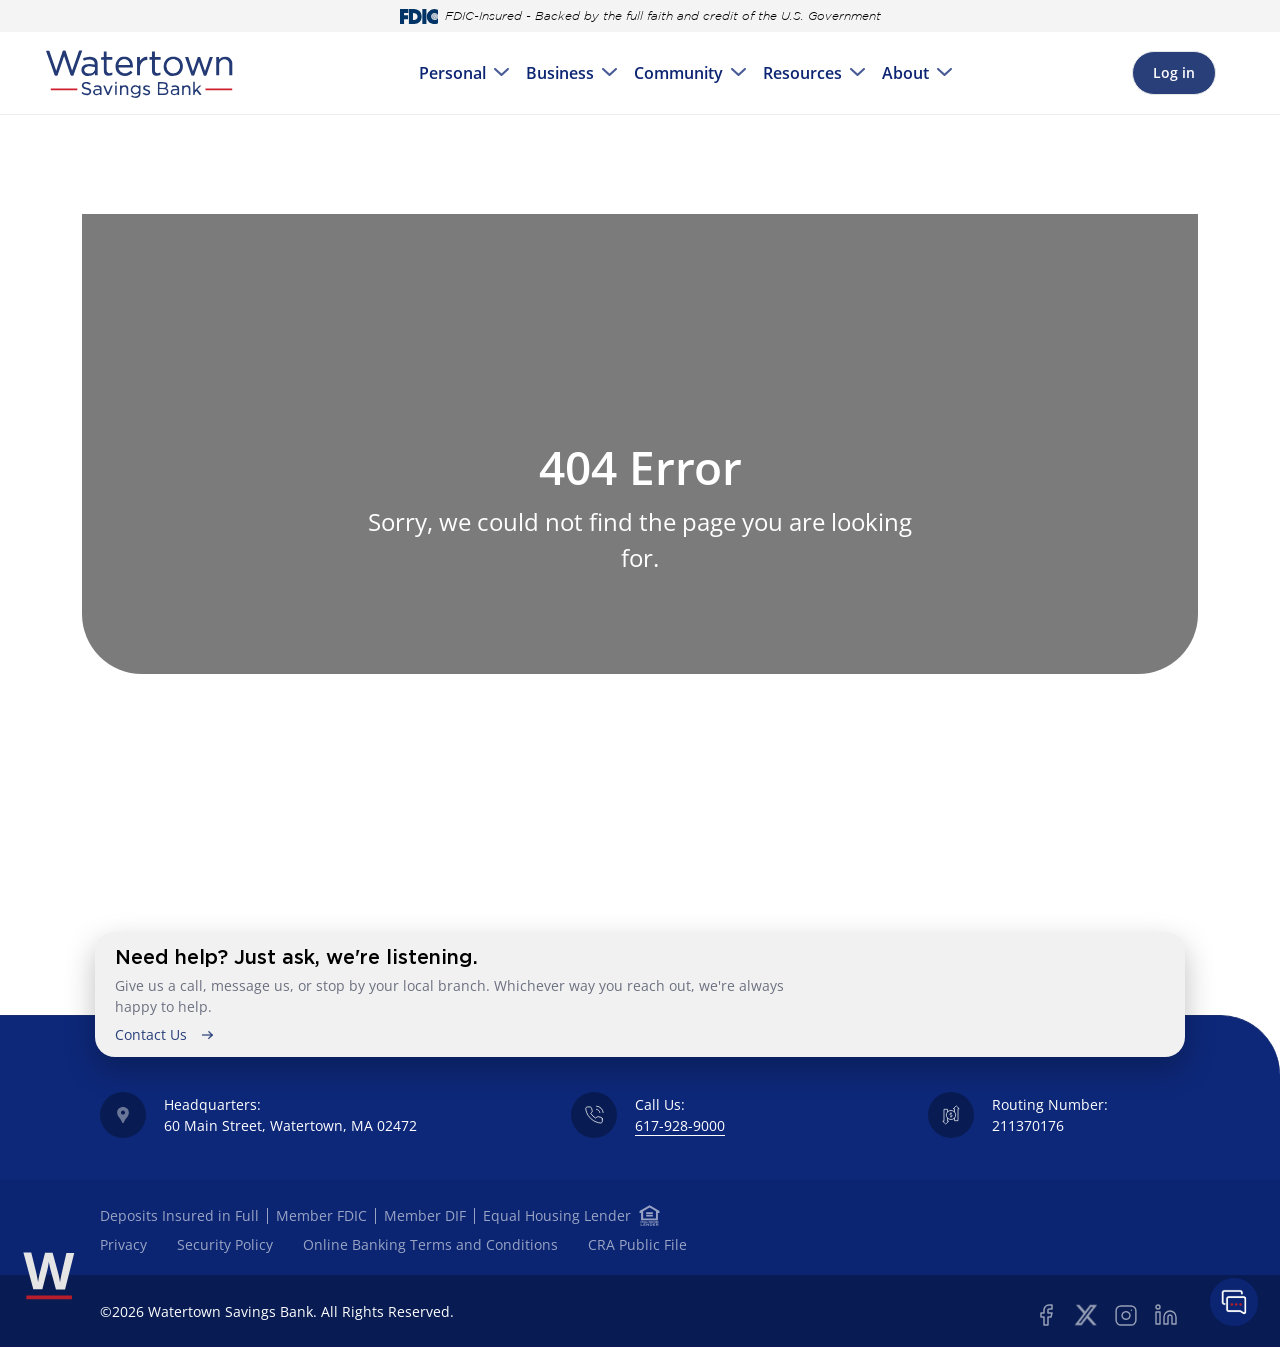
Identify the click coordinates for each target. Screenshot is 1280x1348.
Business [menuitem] (560, 73)
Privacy (123, 1244)
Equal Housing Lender (559, 1215)
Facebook (1046, 1315)
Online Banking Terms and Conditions (430, 1244)
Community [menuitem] (678, 73)
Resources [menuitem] (802, 73)
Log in (1174, 72)
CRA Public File (637, 1244)
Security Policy (225, 1244)
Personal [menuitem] (452, 73)
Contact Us (151, 1034)
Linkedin (1166, 1315)
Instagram (1126, 1315)
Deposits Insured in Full (179, 1215)
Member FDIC (321, 1215)
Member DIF (425, 1215)
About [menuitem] (905, 73)
